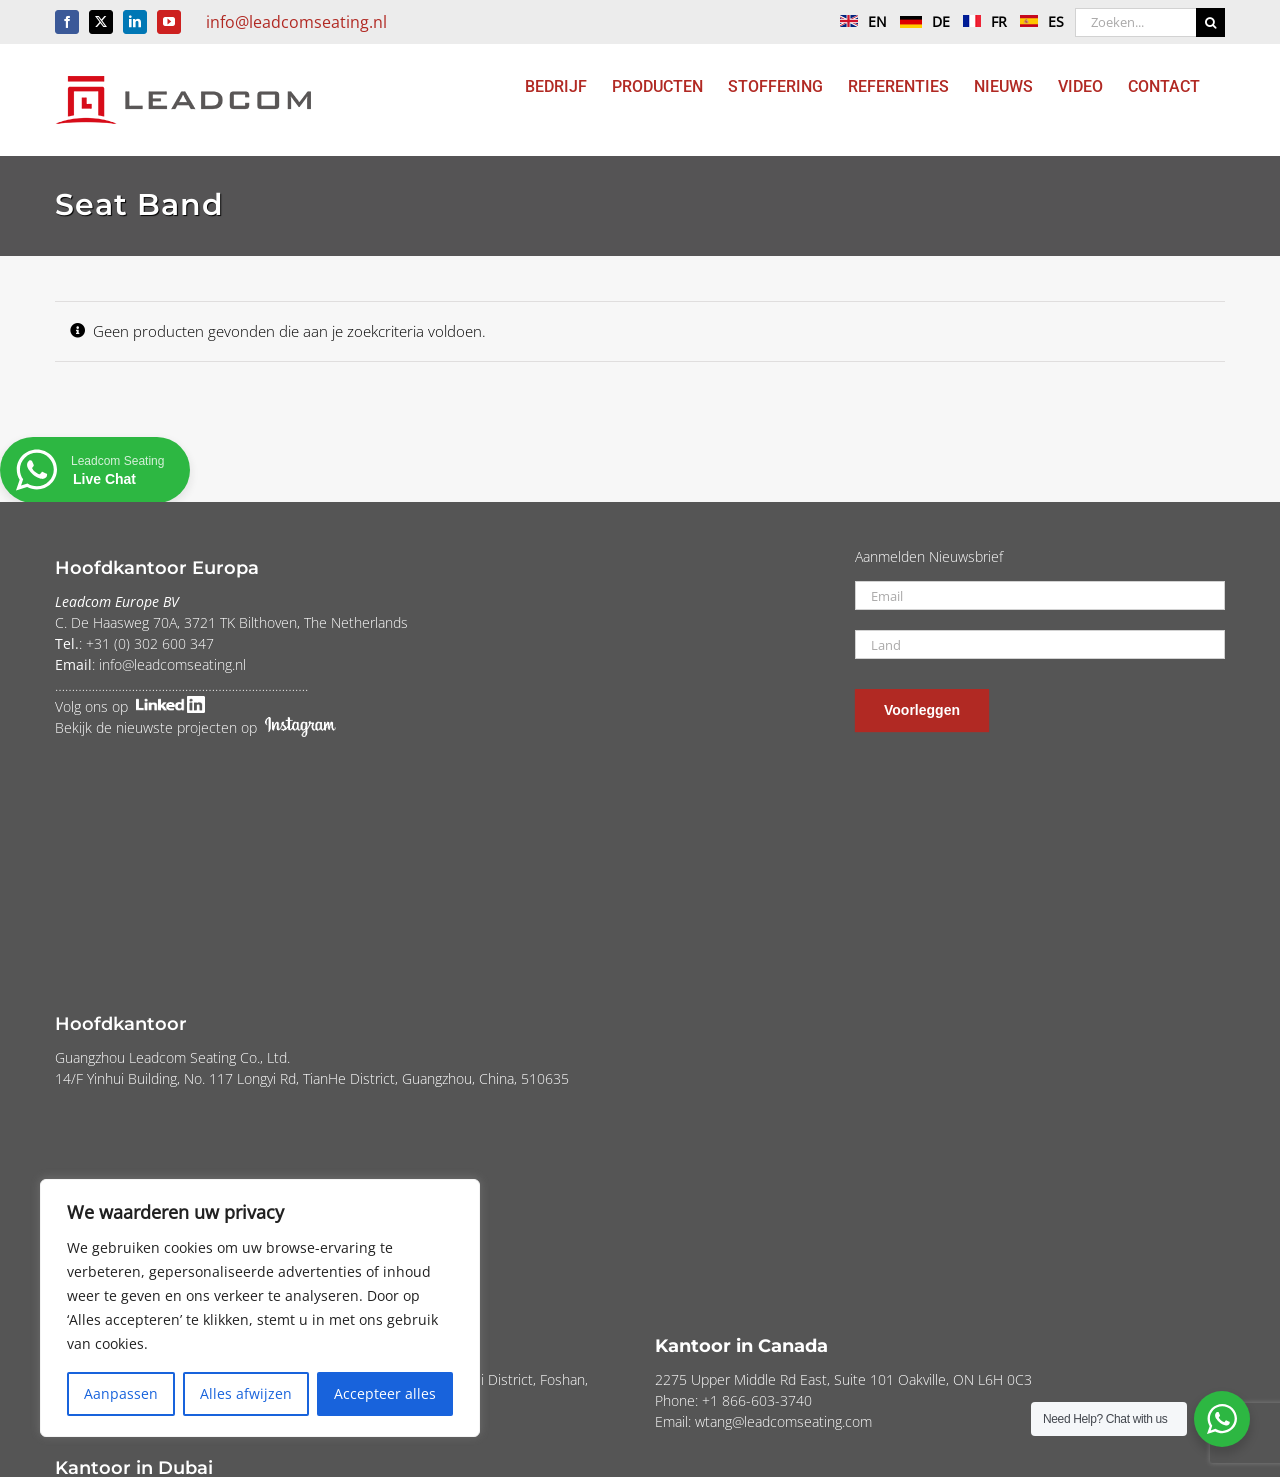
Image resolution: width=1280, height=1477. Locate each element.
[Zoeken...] (1135, 22)
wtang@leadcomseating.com (783, 1421)
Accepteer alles (385, 1393)
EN (858, 21)
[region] (260, 1308)
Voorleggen (922, 710)
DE (920, 21)
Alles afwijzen (246, 1393)
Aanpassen (121, 1393)
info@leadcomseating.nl (296, 22)
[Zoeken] (1210, 22)
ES (1037, 21)
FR (980, 21)
